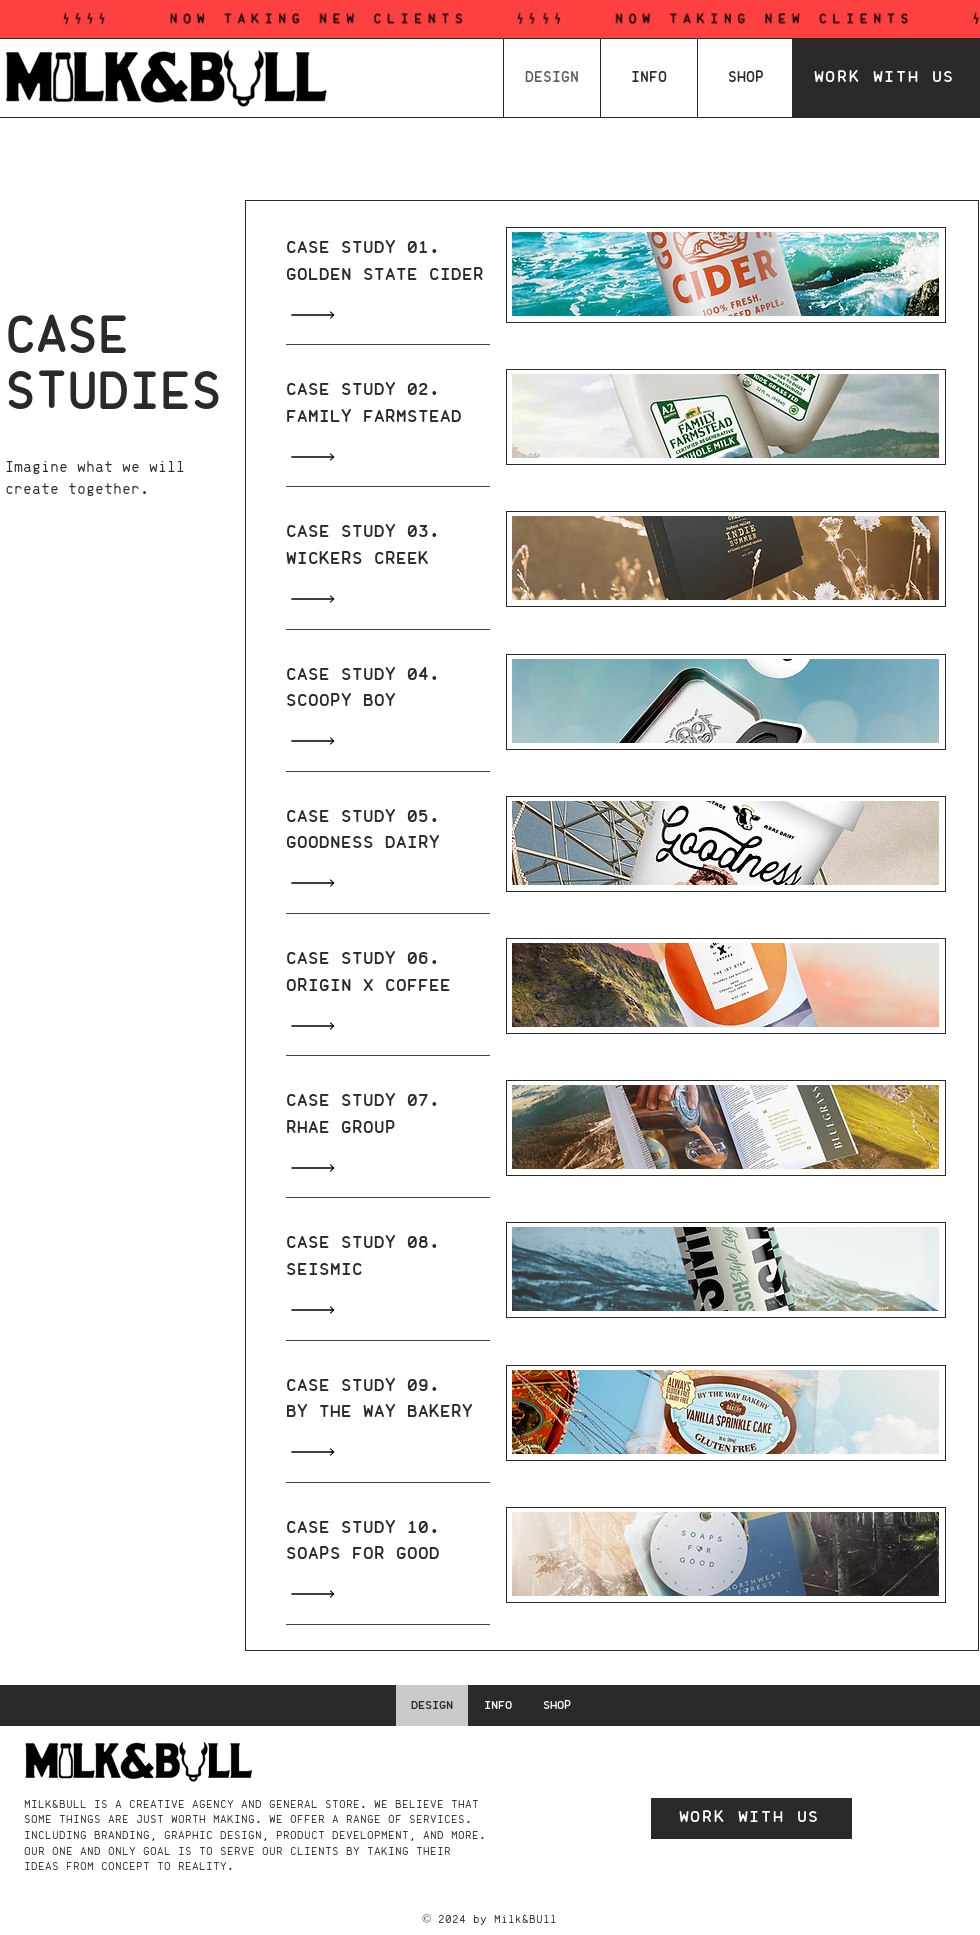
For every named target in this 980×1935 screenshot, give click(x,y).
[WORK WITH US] (886, 78)
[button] (649, 78)
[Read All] (318, 314)
